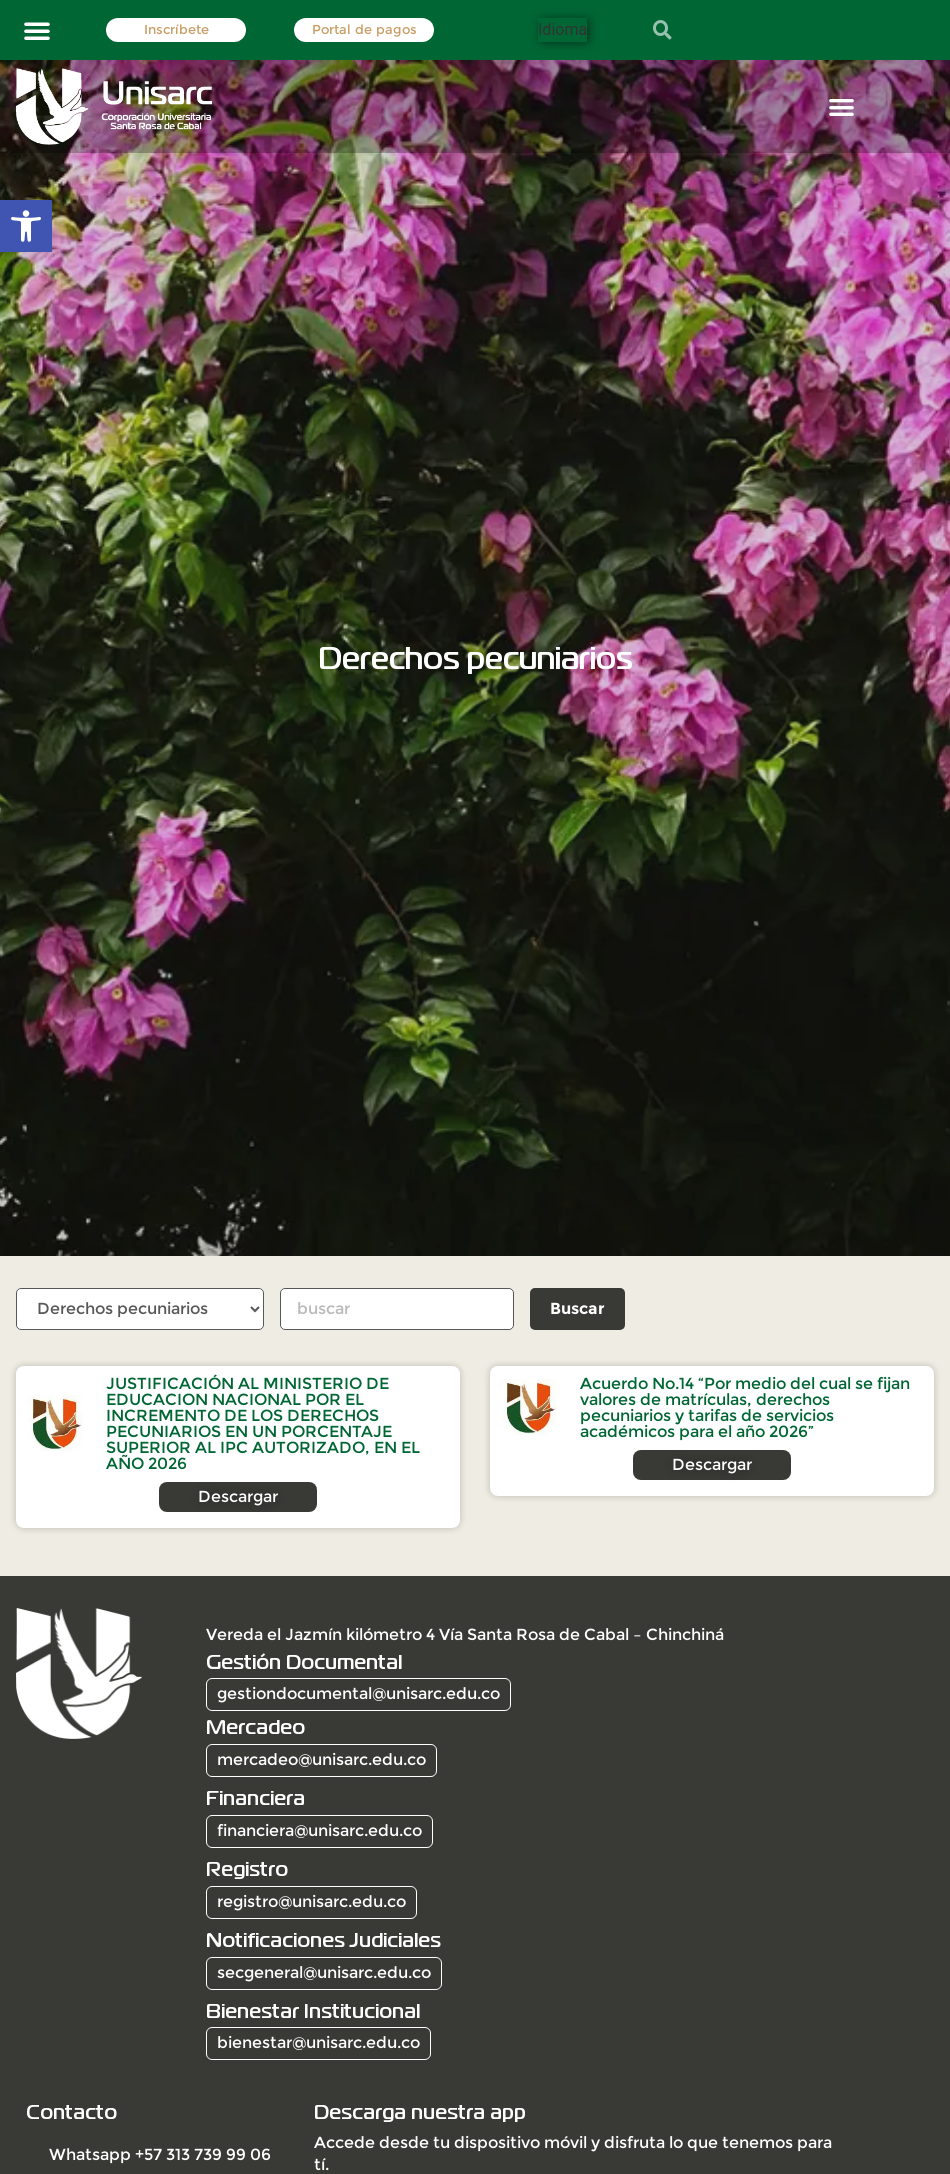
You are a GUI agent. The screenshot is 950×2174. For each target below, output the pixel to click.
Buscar (579, 1308)
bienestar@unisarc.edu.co (318, 2042)
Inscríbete (176, 29)
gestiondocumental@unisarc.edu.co (358, 1693)
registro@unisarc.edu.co (311, 1901)
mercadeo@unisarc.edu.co (321, 1759)
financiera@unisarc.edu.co (319, 1830)
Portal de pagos (364, 29)
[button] (37, 30)
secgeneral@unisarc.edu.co (324, 1972)
